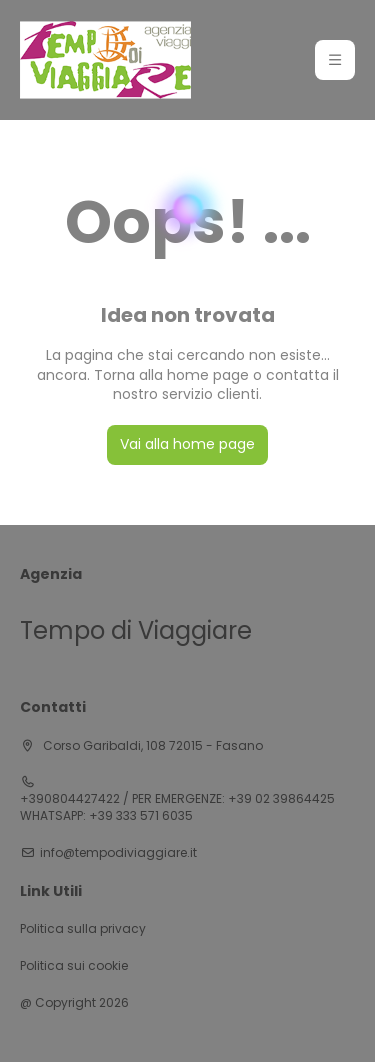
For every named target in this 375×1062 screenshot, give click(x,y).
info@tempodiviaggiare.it (118, 853)
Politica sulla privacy (83, 929)
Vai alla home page (187, 444)
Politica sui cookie (74, 966)
